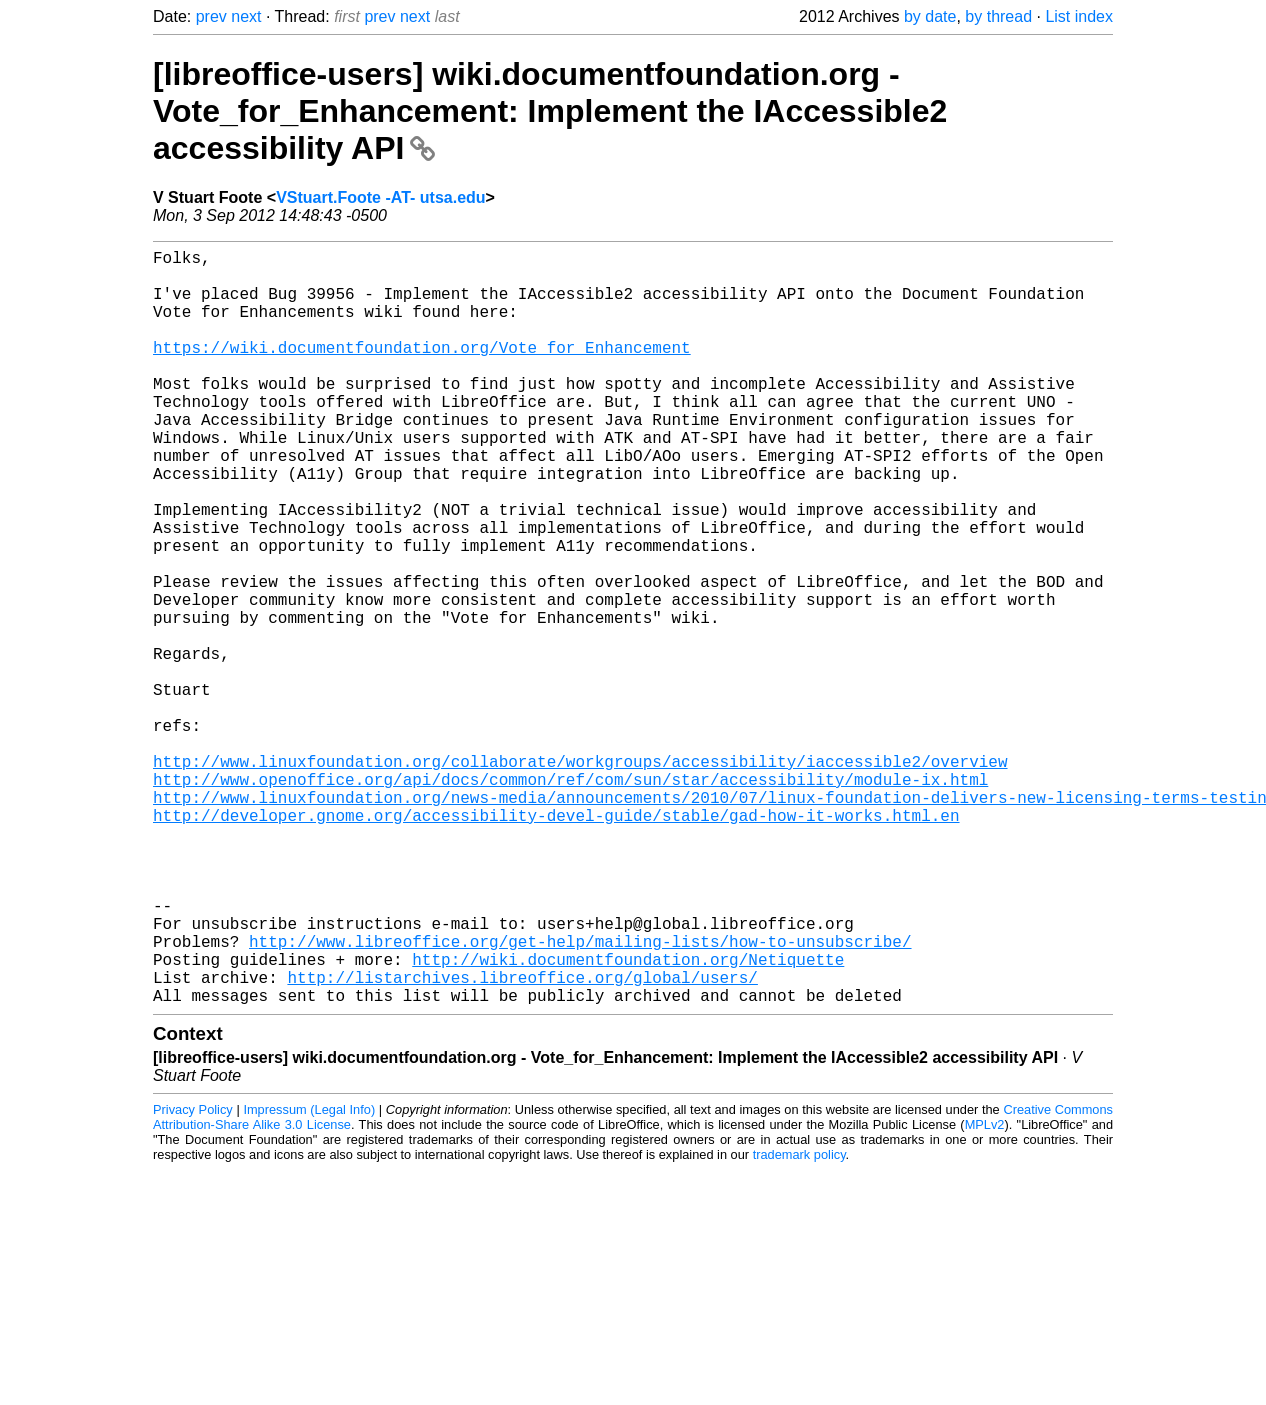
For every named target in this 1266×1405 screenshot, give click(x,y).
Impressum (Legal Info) (309, 1277)
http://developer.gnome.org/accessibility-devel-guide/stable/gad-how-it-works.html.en (556, 943)
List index (1079, 16)
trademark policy (799, 1322)
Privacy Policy (193, 1277)
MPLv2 (985, 1292)
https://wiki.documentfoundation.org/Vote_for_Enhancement (422, 371)
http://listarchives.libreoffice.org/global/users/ (522, 1141)
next (246, 16)
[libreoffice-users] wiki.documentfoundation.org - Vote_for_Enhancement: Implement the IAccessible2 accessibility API (550, 111)
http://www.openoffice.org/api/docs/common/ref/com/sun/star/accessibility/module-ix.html (570, 899)
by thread (998, 16)
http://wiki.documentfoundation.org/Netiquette (628, 1119)
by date (930, 16)
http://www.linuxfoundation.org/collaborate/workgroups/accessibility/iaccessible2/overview (580, 877)
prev (211, 16)
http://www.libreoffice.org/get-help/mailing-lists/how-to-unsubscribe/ (580, 1097)
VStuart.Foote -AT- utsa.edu (380, 197)
